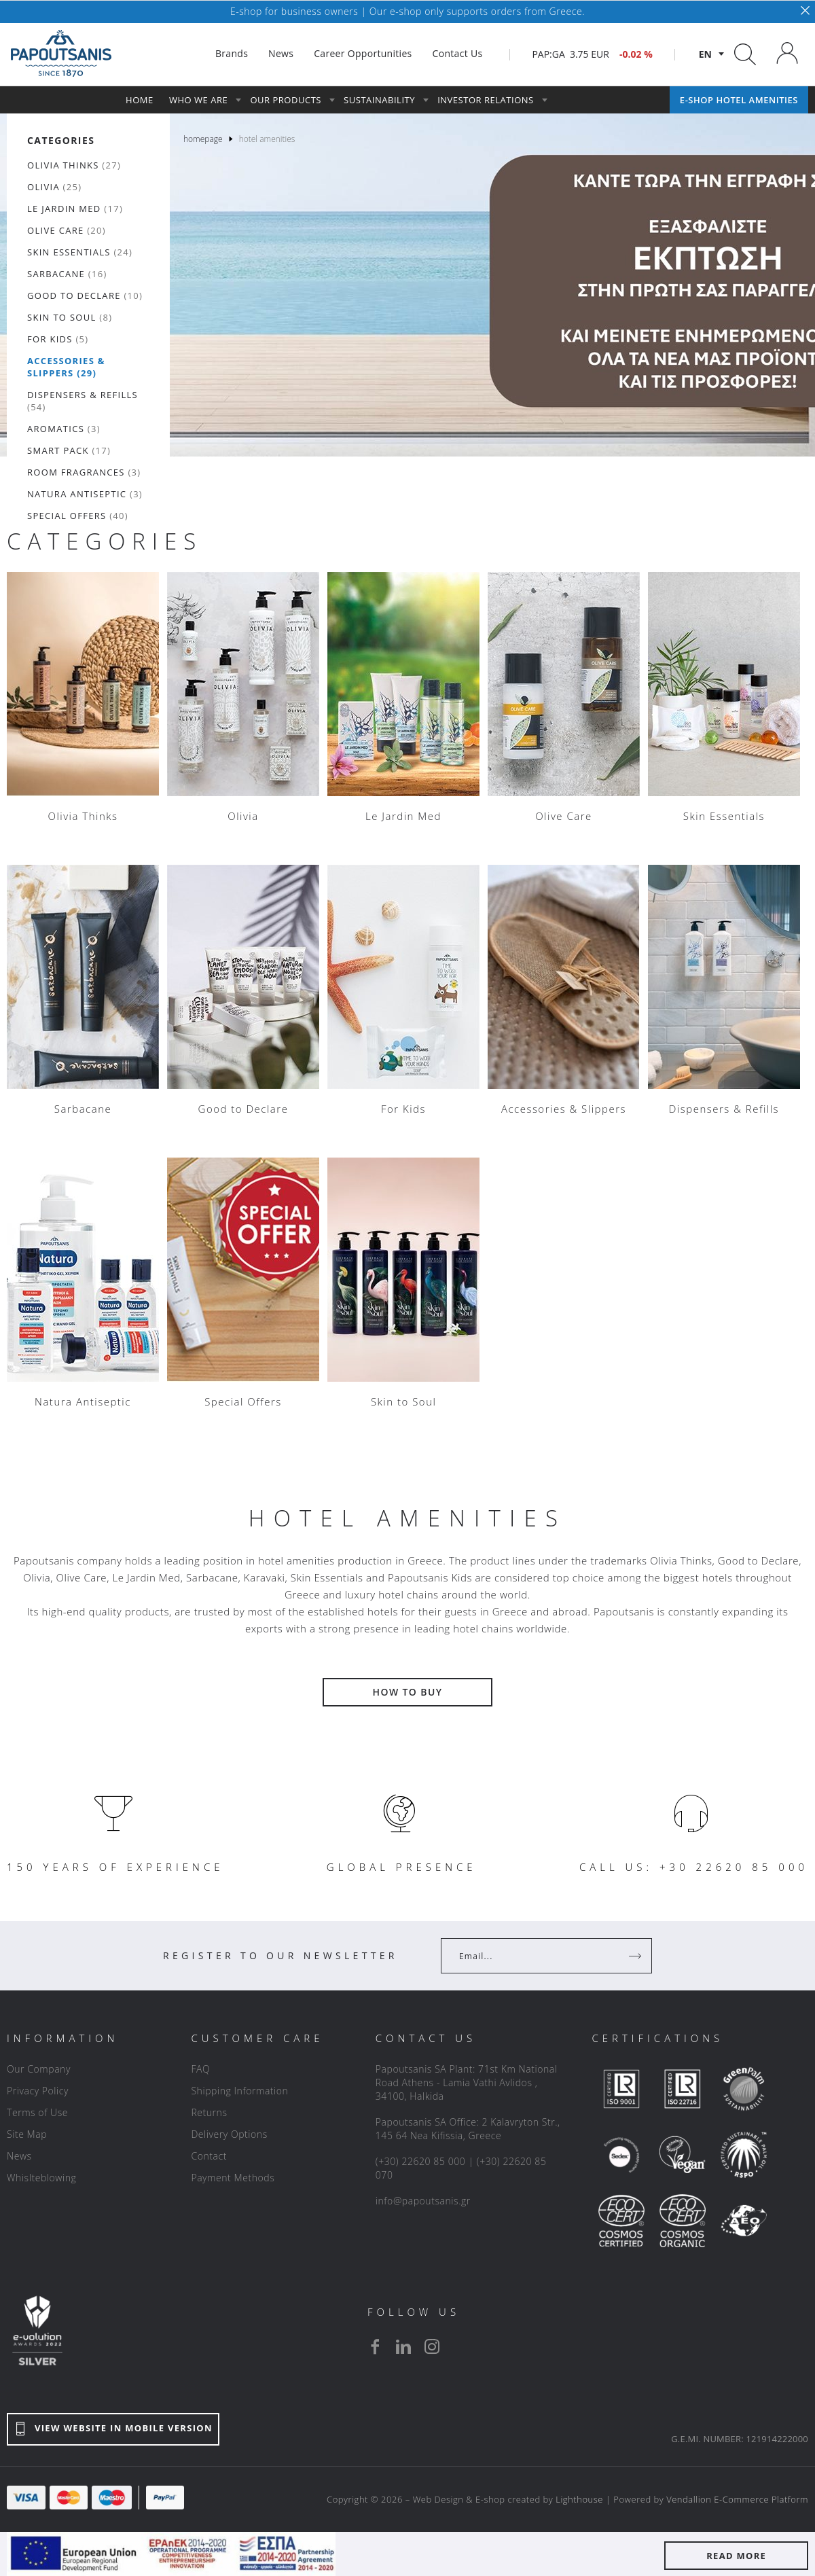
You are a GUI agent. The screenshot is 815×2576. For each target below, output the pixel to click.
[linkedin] (403, 2346)
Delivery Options (229, 2134)
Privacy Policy (38, 2090)
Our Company (39, 2068)
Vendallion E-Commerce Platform (737, 2499)
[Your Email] (536, 1956)
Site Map (27, 2134)
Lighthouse (579, 2499)
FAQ (200, 2068)
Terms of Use (37, 2112)
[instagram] (431, 2346)
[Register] (636, 1956)
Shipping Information (239, 2090)
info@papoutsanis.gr (423, 2200)
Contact (209, 2155)
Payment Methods (232, 2177)
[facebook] (374, 2346)
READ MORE (736, 2556)
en (705, 54)
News (19, 2155)
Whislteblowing (41, 2177)
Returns (209, 2112)
